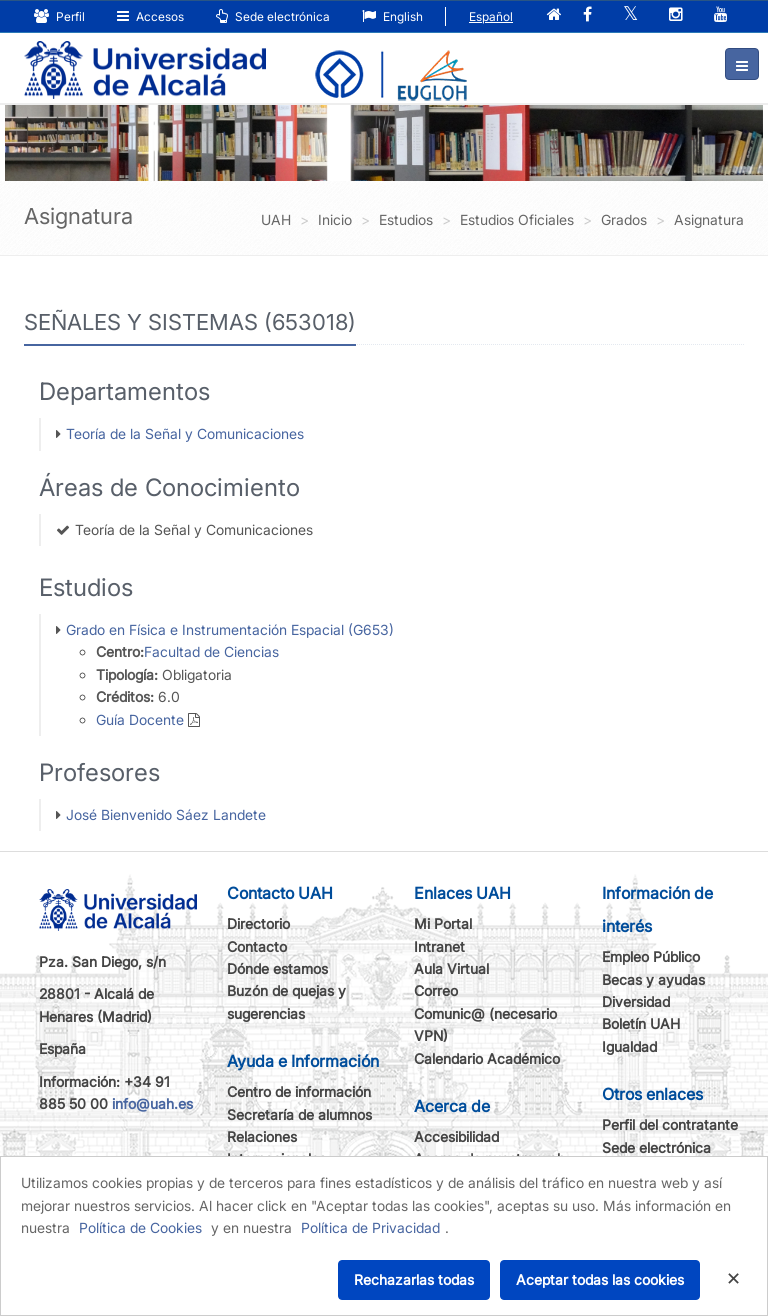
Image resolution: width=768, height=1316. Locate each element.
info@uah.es (152, 1103)
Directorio (258, 923)
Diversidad (636, 1001)
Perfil (59, 16)
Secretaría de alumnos (299, 1114)
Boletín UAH (641, 1023)
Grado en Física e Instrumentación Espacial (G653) (230, 629)
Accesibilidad (456, 1136)
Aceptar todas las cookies (600, 1279)
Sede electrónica (273, 16)
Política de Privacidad (370, 1227)
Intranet (439, 946)
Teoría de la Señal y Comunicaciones (185, 433)
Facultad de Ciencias (211, 651)
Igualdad (629, 1046)
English (392, 16)
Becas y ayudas (653, 979)
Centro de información (299, 1091)
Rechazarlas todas (414, 1279)
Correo (436, 990)
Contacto (257, 946)
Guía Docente (140, 719)
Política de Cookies (140, 1227)
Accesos (150, 16)
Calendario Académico (487, 1058)
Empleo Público (651, 956)
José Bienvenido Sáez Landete (166, 814)
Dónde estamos (277, 968)
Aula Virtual (451, 968)
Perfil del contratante (670, 1124)
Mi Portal (443, 923)
